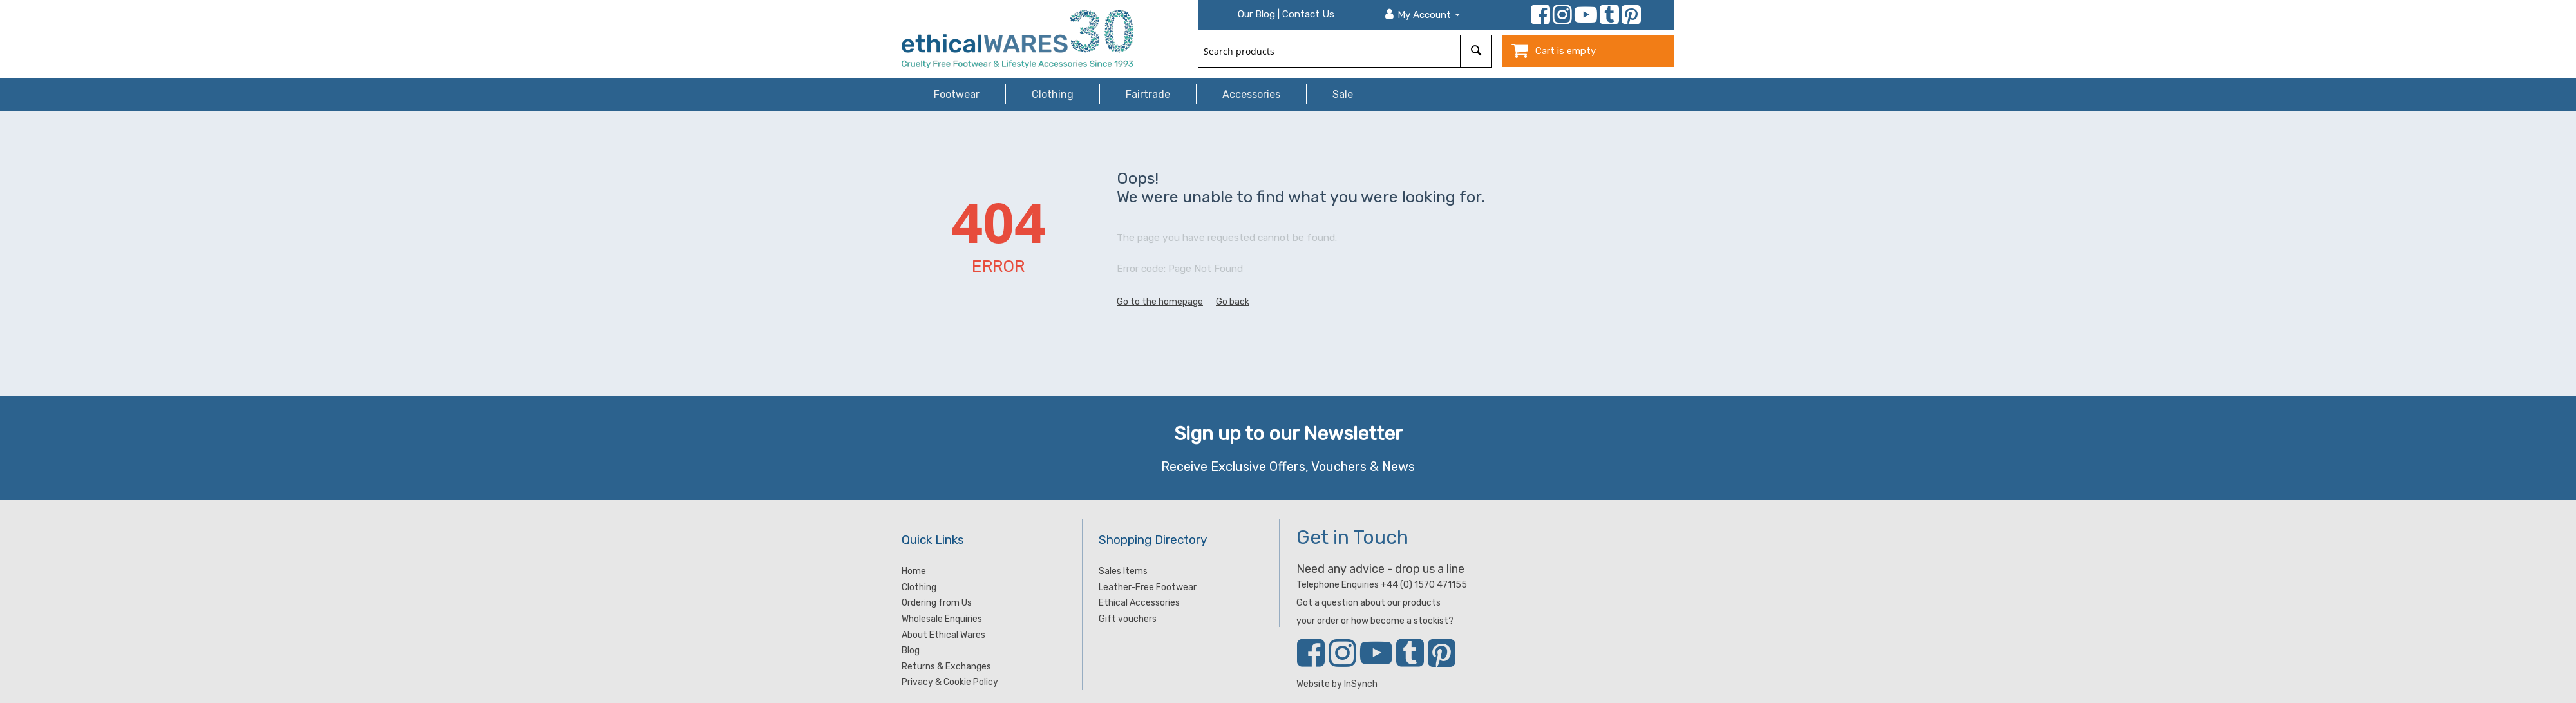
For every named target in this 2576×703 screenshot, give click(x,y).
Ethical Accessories (1139, 602)
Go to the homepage (1160, 301)
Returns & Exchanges (946, 666)
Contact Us (1308, 14)
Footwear (957, 94)
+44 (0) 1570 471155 (1424, 584)
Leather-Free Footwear (1148, 587)
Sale (1342, 94)
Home (914, 571)
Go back (1232, 301)
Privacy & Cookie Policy (950, 682)
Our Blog (1256, 14)
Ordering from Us (937, 602)
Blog (911, 650)
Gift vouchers (1128, 618)
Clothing (1053, 94)
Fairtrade (1148, 94)
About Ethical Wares (943, 635)
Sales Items (1123, 571)
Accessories (1251, 94)
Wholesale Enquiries (942, 618)
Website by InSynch (1337, 684)
